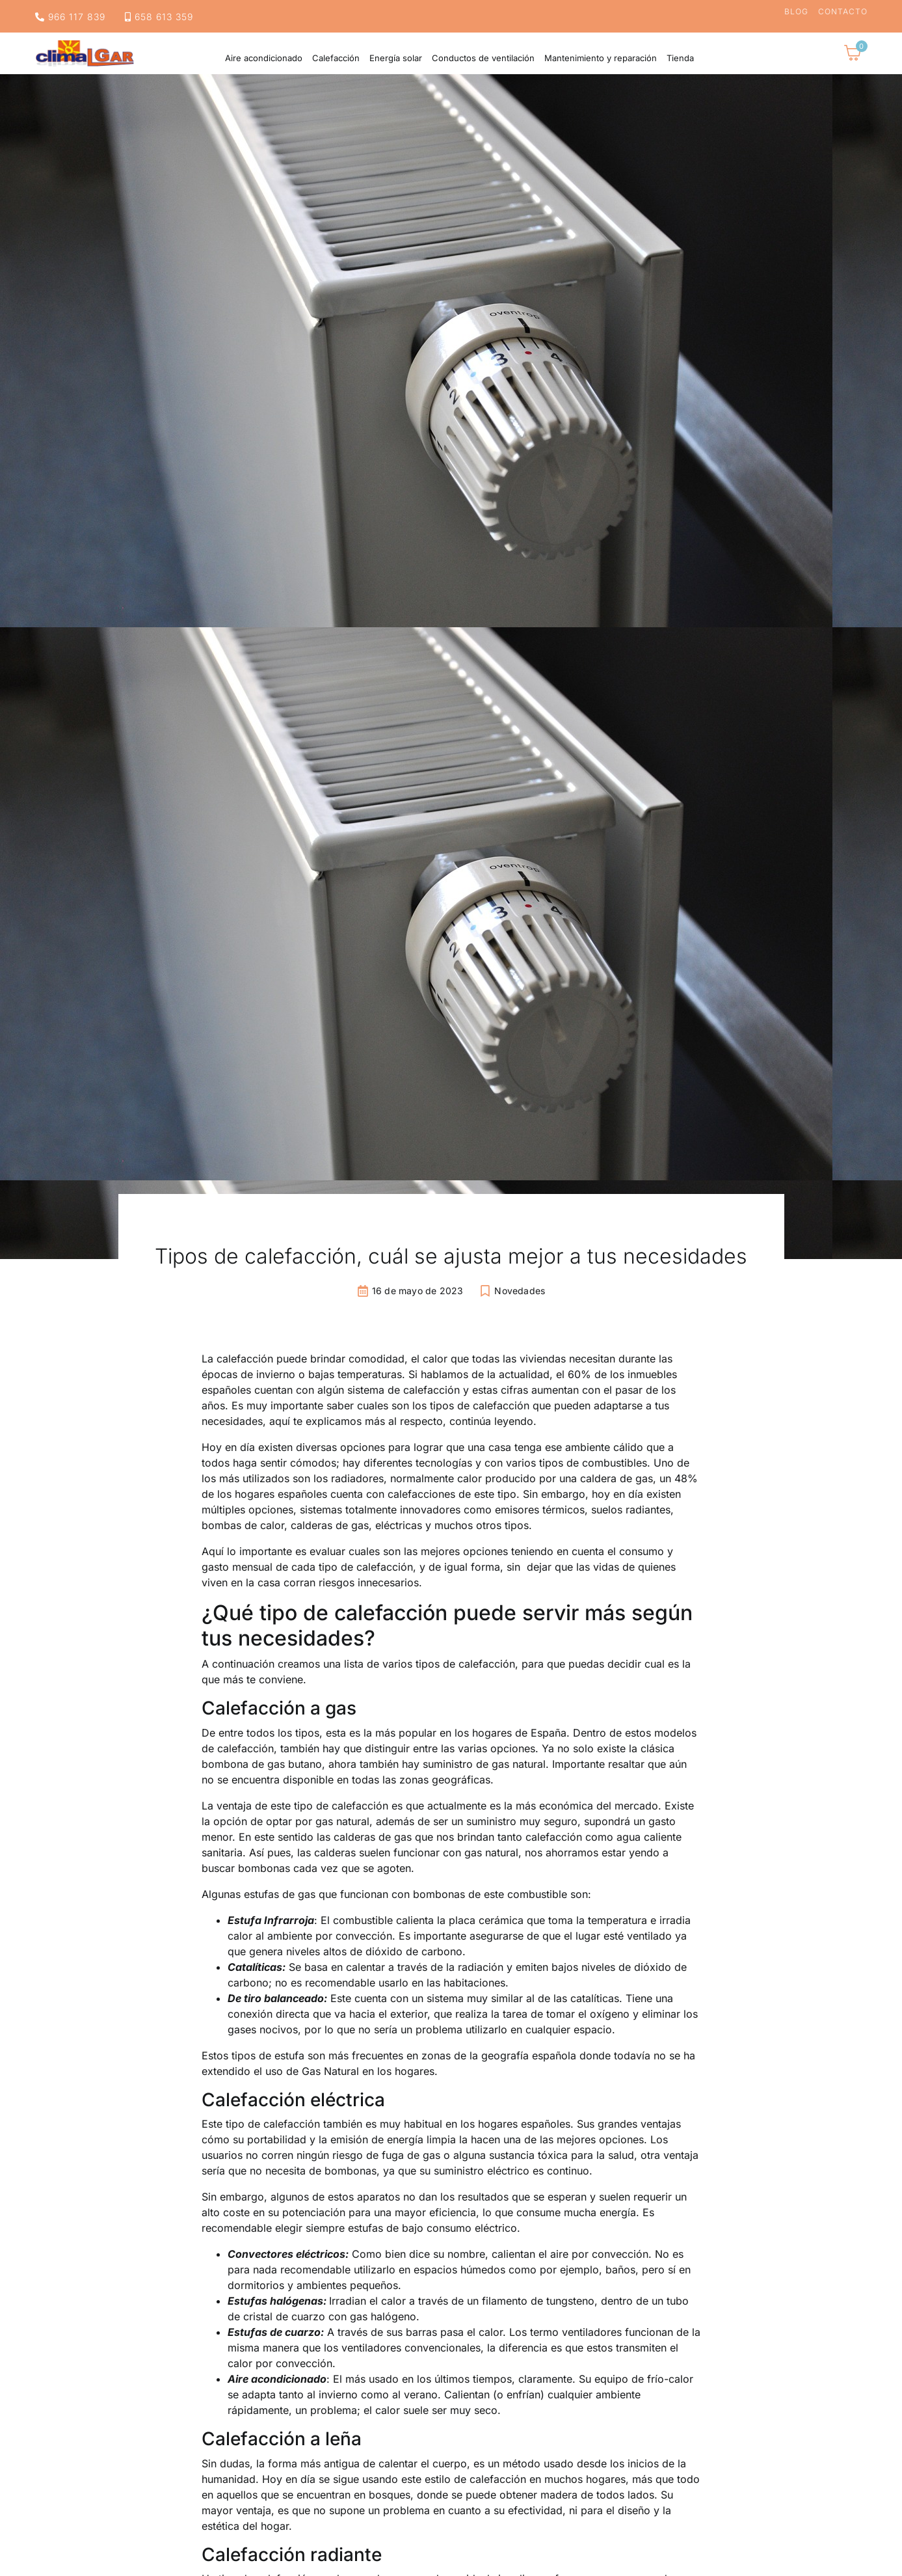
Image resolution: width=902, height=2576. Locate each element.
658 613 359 (159, 16)
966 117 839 (70, 16)
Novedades (519, 1290)
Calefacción (336, 58)
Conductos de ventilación (483, 58)
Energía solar (395, 58)
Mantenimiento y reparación (600, 58)
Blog (796, 12)
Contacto (843, 12)
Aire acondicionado (263, 58)
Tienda (680, 58)
